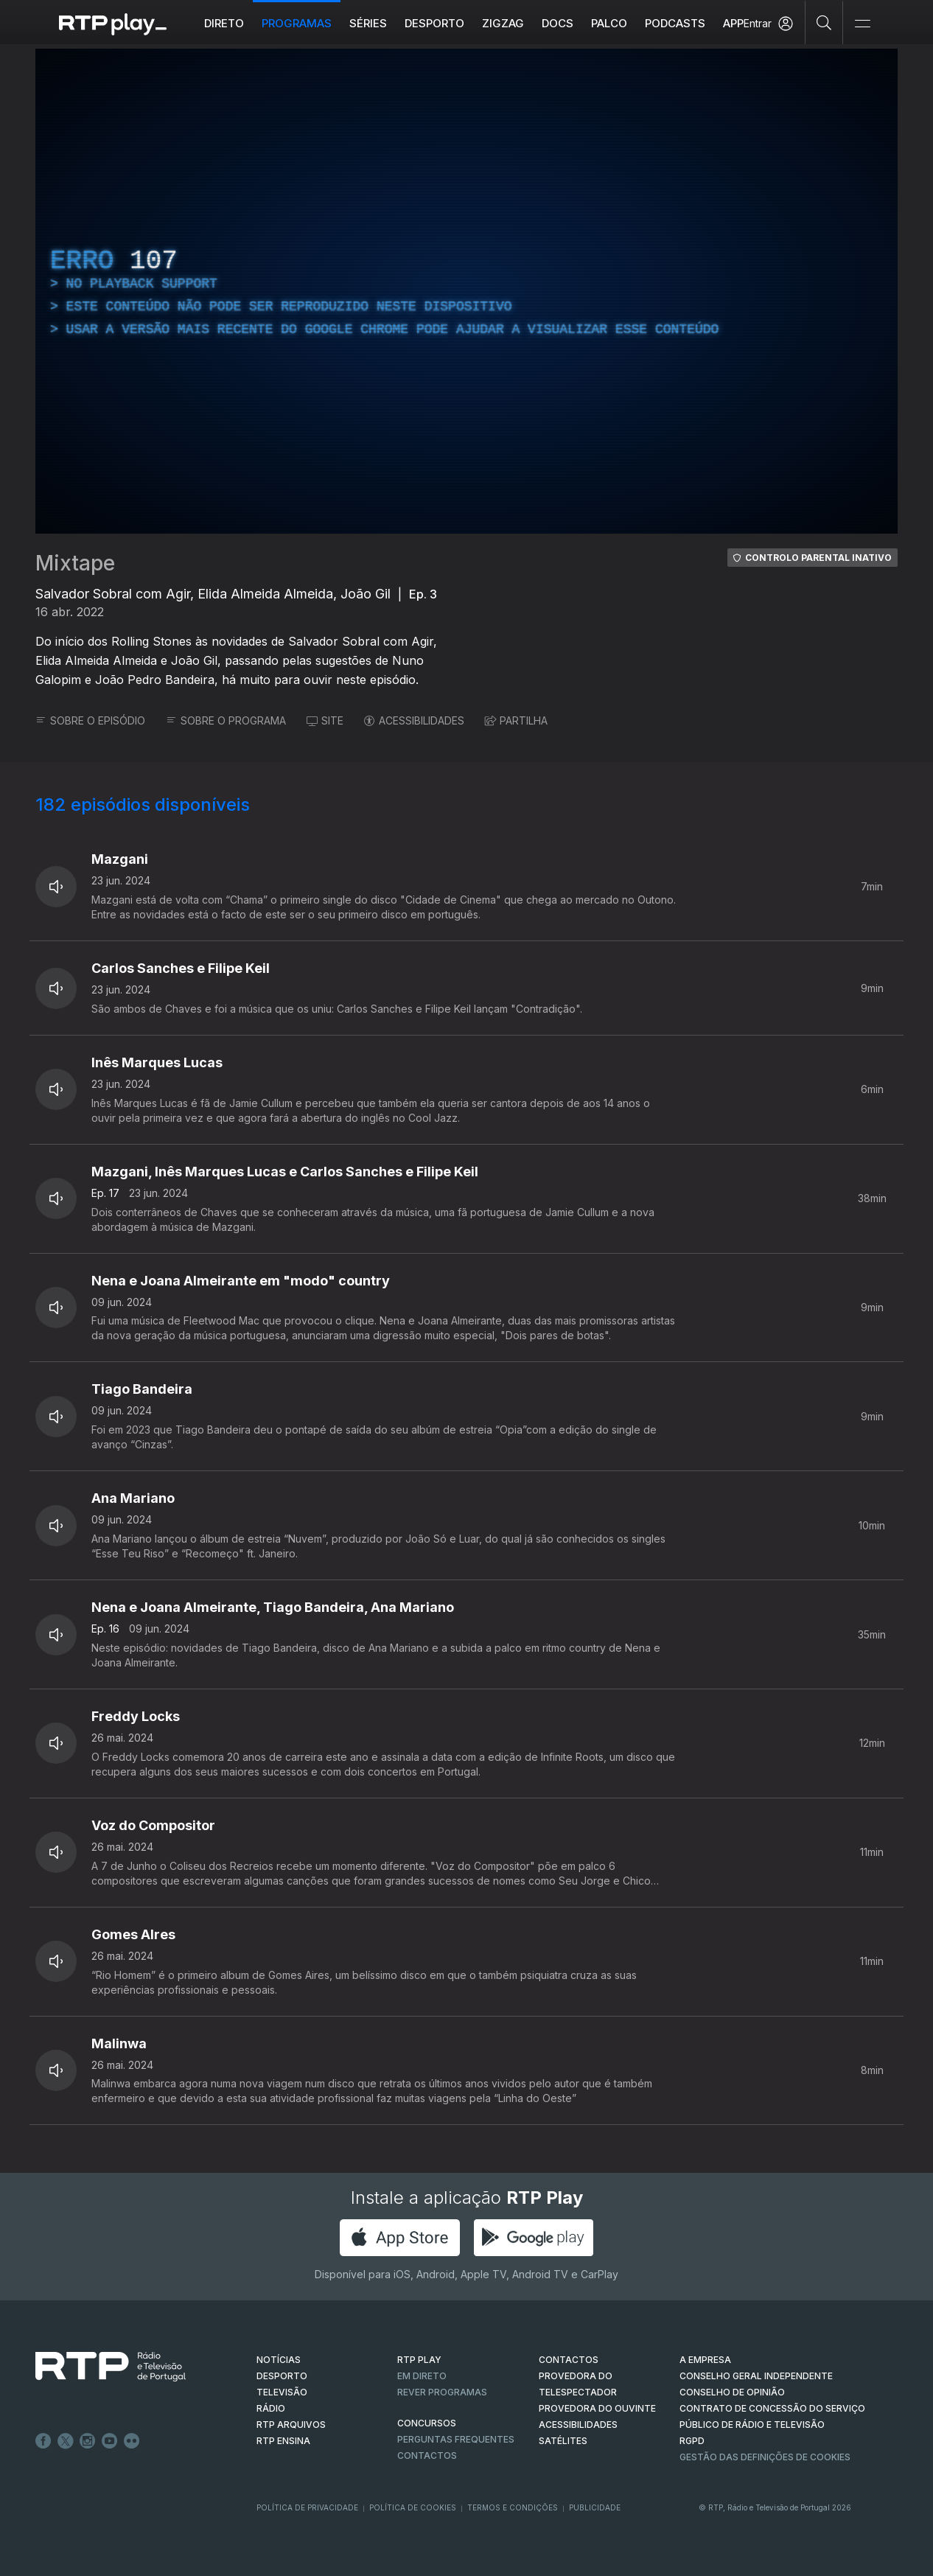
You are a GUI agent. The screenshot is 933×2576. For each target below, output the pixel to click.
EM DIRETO (422, 2375)
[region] (466, 291)
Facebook (43, 2441)
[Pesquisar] (824, 22)
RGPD (692, 2440)
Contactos (427, 2455)
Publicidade (595, 2507)
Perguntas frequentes (455, 2439)
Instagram (88, 2441)
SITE (325, 720)
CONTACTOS (568, 2359)
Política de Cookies (412, 2507)
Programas (297, 23)
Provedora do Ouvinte (597, 2408)
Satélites (563, 2440)
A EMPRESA (705, 2359)
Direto (224, 23)
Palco (609, 23)
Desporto (434, 23)
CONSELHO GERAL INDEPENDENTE (756, 2375)
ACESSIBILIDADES (414, 720)
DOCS (557, 23)
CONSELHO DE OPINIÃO (732, 2392)
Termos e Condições (512, 2507)
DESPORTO (281, 2375)
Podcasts (675, 23)
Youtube (110, 2441)
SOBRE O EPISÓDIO (90, 720)
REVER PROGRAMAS (442, 2392)
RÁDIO (270, 2408)
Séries (368, 23)
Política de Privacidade (307, 2507)
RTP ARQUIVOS (291, 2424)
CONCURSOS (426, 2423)
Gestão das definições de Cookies (764, 2456)
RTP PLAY (419, 2359)
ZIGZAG (503, 23)
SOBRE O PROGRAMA (226, 720)
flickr (132, 2441)
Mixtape (75, 563)
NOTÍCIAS (278, 2359)
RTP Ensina (283, 2440)
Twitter (65, 2441)
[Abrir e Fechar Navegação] (862, 24)
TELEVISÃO (281, 2392)
